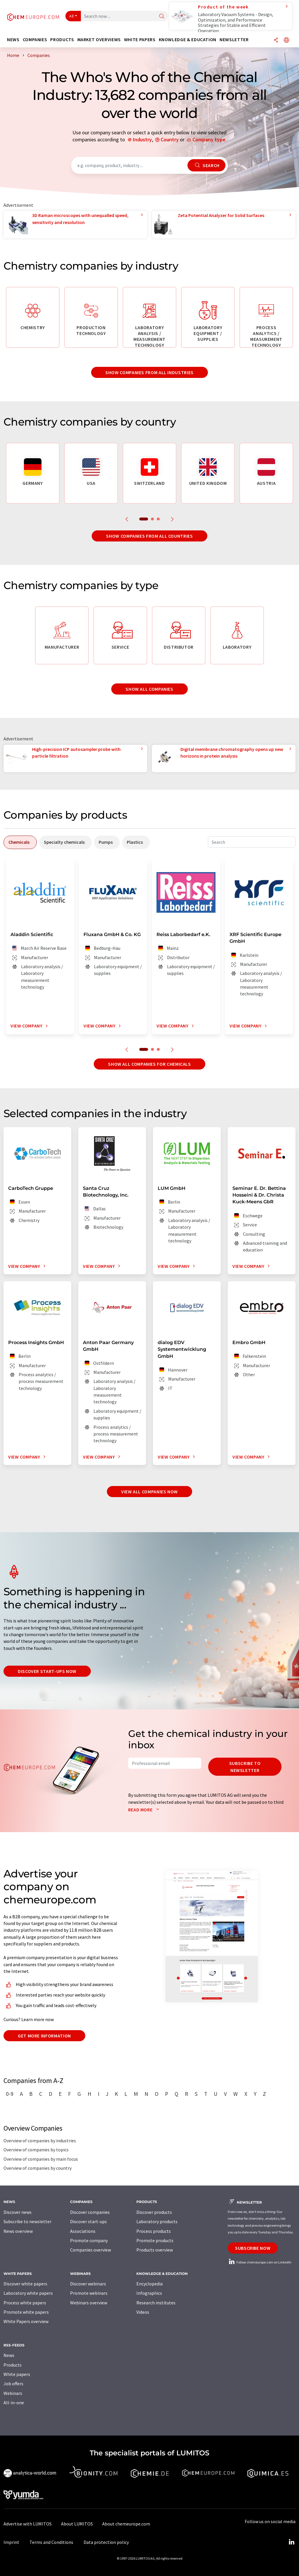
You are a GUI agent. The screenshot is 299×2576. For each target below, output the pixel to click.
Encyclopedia (149, 2284)
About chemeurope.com (126, 2524)
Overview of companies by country (38, 2168)
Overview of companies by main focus (41, 2159)
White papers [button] (140, 39)
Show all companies (149, 689)
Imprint (11, 2542)
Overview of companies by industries (40, 2140)
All (71, 16)
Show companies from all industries (149, 372)
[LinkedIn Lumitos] (291, 2542)
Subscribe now (252, 2248)
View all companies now (149, 1491)
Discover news (18, 2212)
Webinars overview (88, 2303)
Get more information (44, 2036)
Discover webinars (88, 2284)
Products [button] (62, 39)
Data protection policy (106, 2542)
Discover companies (90, 2212)
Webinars (13, 2393)
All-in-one (14, 2402)
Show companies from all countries (149, 536)
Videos (142, 2312)
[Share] (276, 40)
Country (170, 139)
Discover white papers (25, 2284)
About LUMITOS (77, 2524)
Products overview (154, 2250)
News (9, 2355)
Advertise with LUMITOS (28, 2524)
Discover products (154, 2212)
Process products (153, 2231)
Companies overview (90, 2250)
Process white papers (25, 2303)
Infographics (149, 2293)
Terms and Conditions (51, 2542)
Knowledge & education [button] (187, 39)
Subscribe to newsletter (245, 1766)
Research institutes (155, 2303)
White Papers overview (26, 2321)
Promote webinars (88, 2293)
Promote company (89, 2240)
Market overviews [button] (99, 39)
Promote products (154, 2240)
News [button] (13, 39)
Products (13, 2365)
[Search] (162, 16)
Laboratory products (157, 2221)
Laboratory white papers (28, 2293)
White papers (17, 2374)
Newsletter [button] (234, 39)
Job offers (13, 2383)
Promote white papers (26, 2312)
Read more (145, 1810)
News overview (18, 2231)
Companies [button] (35, 39)
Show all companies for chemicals (149, 1064)
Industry (142, 139)
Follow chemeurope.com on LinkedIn (259, 2262)
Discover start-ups (88, 2221)
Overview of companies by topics (36, 2150)
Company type (208, 139)
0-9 (9, 2093)
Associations (82, 2231)
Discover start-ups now (47, 1671)
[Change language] (286, 40)
